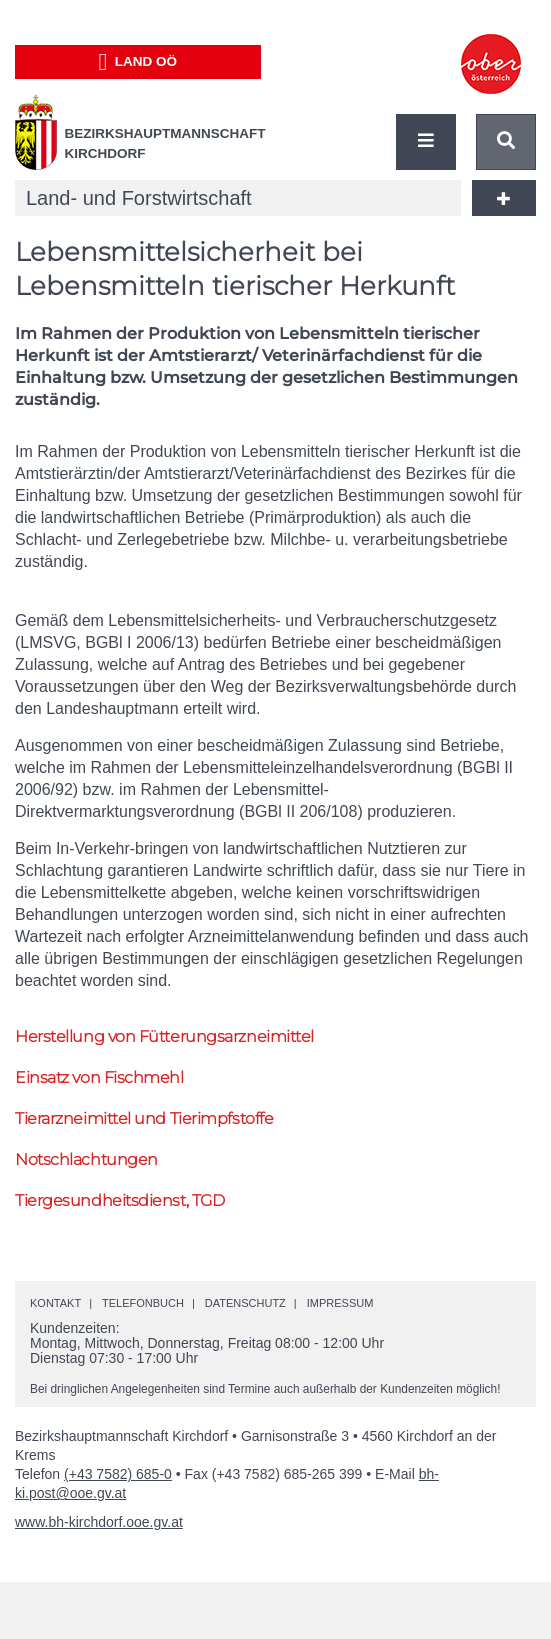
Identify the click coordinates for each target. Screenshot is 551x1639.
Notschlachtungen (86, 1159)
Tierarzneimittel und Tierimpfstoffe (144, 1118)
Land (137, 62)
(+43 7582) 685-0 (118, 1474)
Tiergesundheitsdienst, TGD (119, 1200)
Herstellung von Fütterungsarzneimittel (164, 1036)
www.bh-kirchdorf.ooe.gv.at (99, 1522)
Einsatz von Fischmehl (99, 1077)
